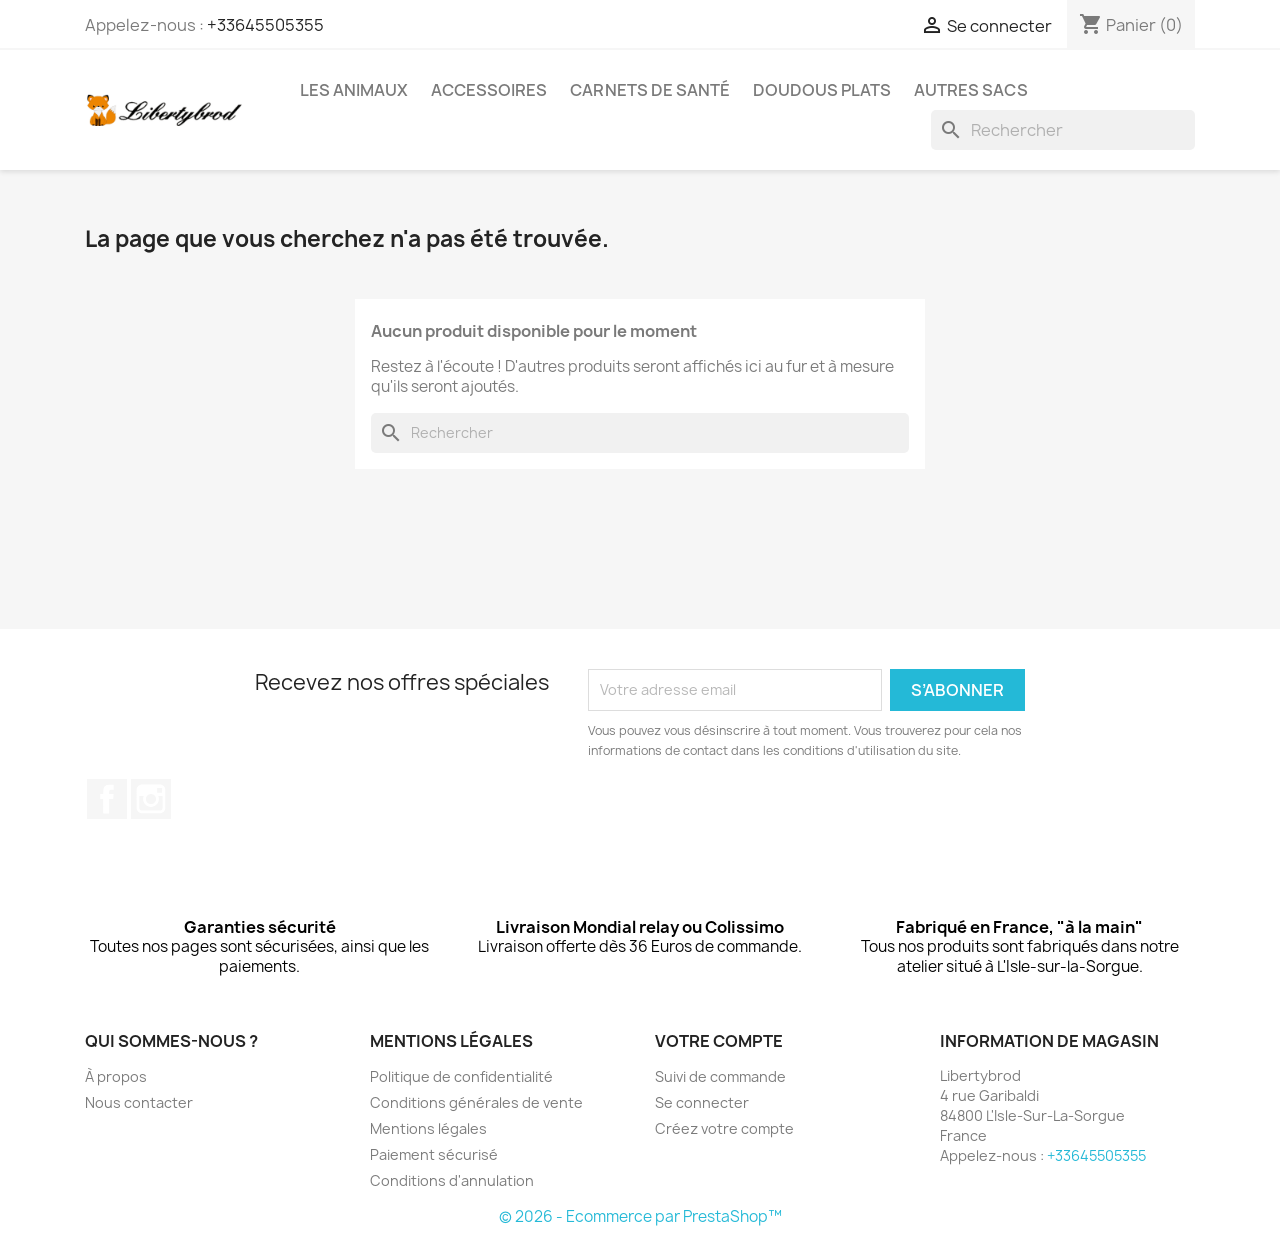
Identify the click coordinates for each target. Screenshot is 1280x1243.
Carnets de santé (650, 90)
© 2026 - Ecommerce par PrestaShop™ (640, 1216)
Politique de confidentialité (461, 1076)
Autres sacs (971, 90)
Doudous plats (822, 90)
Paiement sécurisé (434, 1154)
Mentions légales (428, 1128)
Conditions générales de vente (476, 1102)
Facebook (107, 799)
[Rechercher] (1063, 130)
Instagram (151, 799)
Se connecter (702, 1102)
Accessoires (489, 90)
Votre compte (719, 1041)
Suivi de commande (720, 1076)
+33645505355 (265, 25)
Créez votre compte (724, 1128)
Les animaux (354, 90)
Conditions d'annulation (452, 1180)
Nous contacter (139, 1102)
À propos (116, 1076)
